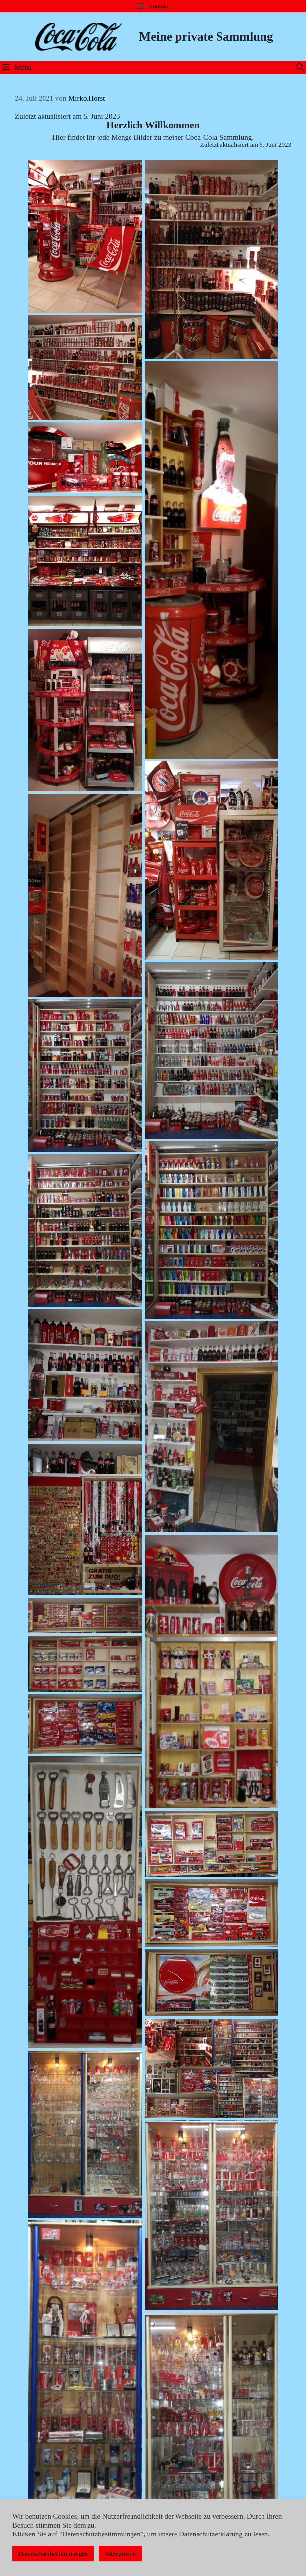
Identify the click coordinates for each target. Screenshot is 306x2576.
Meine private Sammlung (206, 36)
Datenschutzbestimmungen (53, 2553)
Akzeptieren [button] (120, 2553)
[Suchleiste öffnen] (300, 67)
